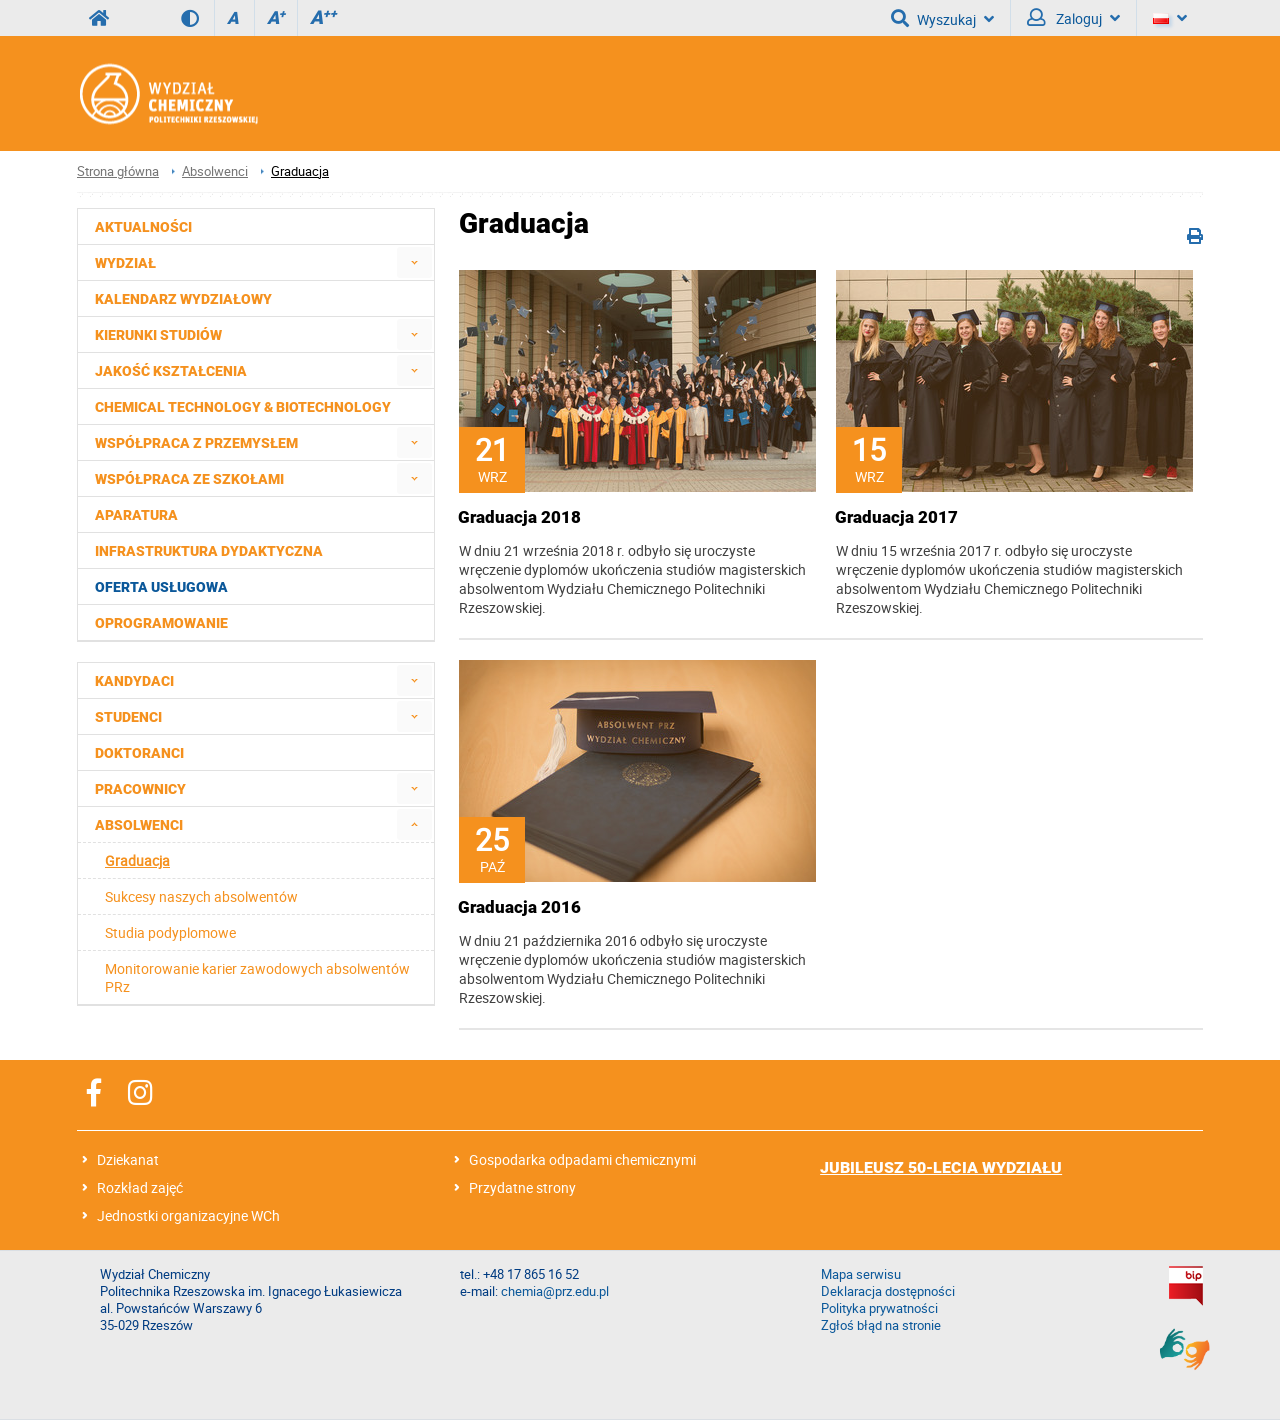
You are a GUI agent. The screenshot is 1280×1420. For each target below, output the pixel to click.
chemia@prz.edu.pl (555, 1291)
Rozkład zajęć (140, 1187)
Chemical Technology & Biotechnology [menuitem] (243, 407)
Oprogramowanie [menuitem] (161, 623)
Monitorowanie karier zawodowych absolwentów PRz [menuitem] (257, 977)
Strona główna (118, 171)
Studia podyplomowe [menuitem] (170, 932)
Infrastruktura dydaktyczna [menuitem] (209, 551)
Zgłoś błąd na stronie (881, 1325)
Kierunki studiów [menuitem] (158, 335)
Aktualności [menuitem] (143, 227)
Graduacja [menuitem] (137, 860)
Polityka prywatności (879, 1308)
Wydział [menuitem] (125, 263)
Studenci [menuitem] (128, 717)
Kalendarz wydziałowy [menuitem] (183, 299)
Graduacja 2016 (519, 907)
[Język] (1170, 18)
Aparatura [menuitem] (136, 515)
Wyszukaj (942, 18)
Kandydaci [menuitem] (134, 681)
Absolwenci (215, 171)
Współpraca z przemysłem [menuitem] (196, 443)
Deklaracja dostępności (888, 1291)
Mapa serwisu (861, 1274)
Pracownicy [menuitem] (140, 789)
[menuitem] (414, 262)
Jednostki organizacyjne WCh (188, 1215)
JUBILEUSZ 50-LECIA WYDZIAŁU (941, 1167)
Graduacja (300, 171)
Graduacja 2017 (896, 517)
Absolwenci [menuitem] (139, 825)
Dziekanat (128, 1159)
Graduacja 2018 (519, 517)
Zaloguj (1073, 18)
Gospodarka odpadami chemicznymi (582, 1159)
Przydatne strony (522, 1187)
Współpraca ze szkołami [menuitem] (189, 479)
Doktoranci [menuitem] (139, 753)
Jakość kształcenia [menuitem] (171, 371)
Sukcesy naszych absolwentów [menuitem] (201, 896)
